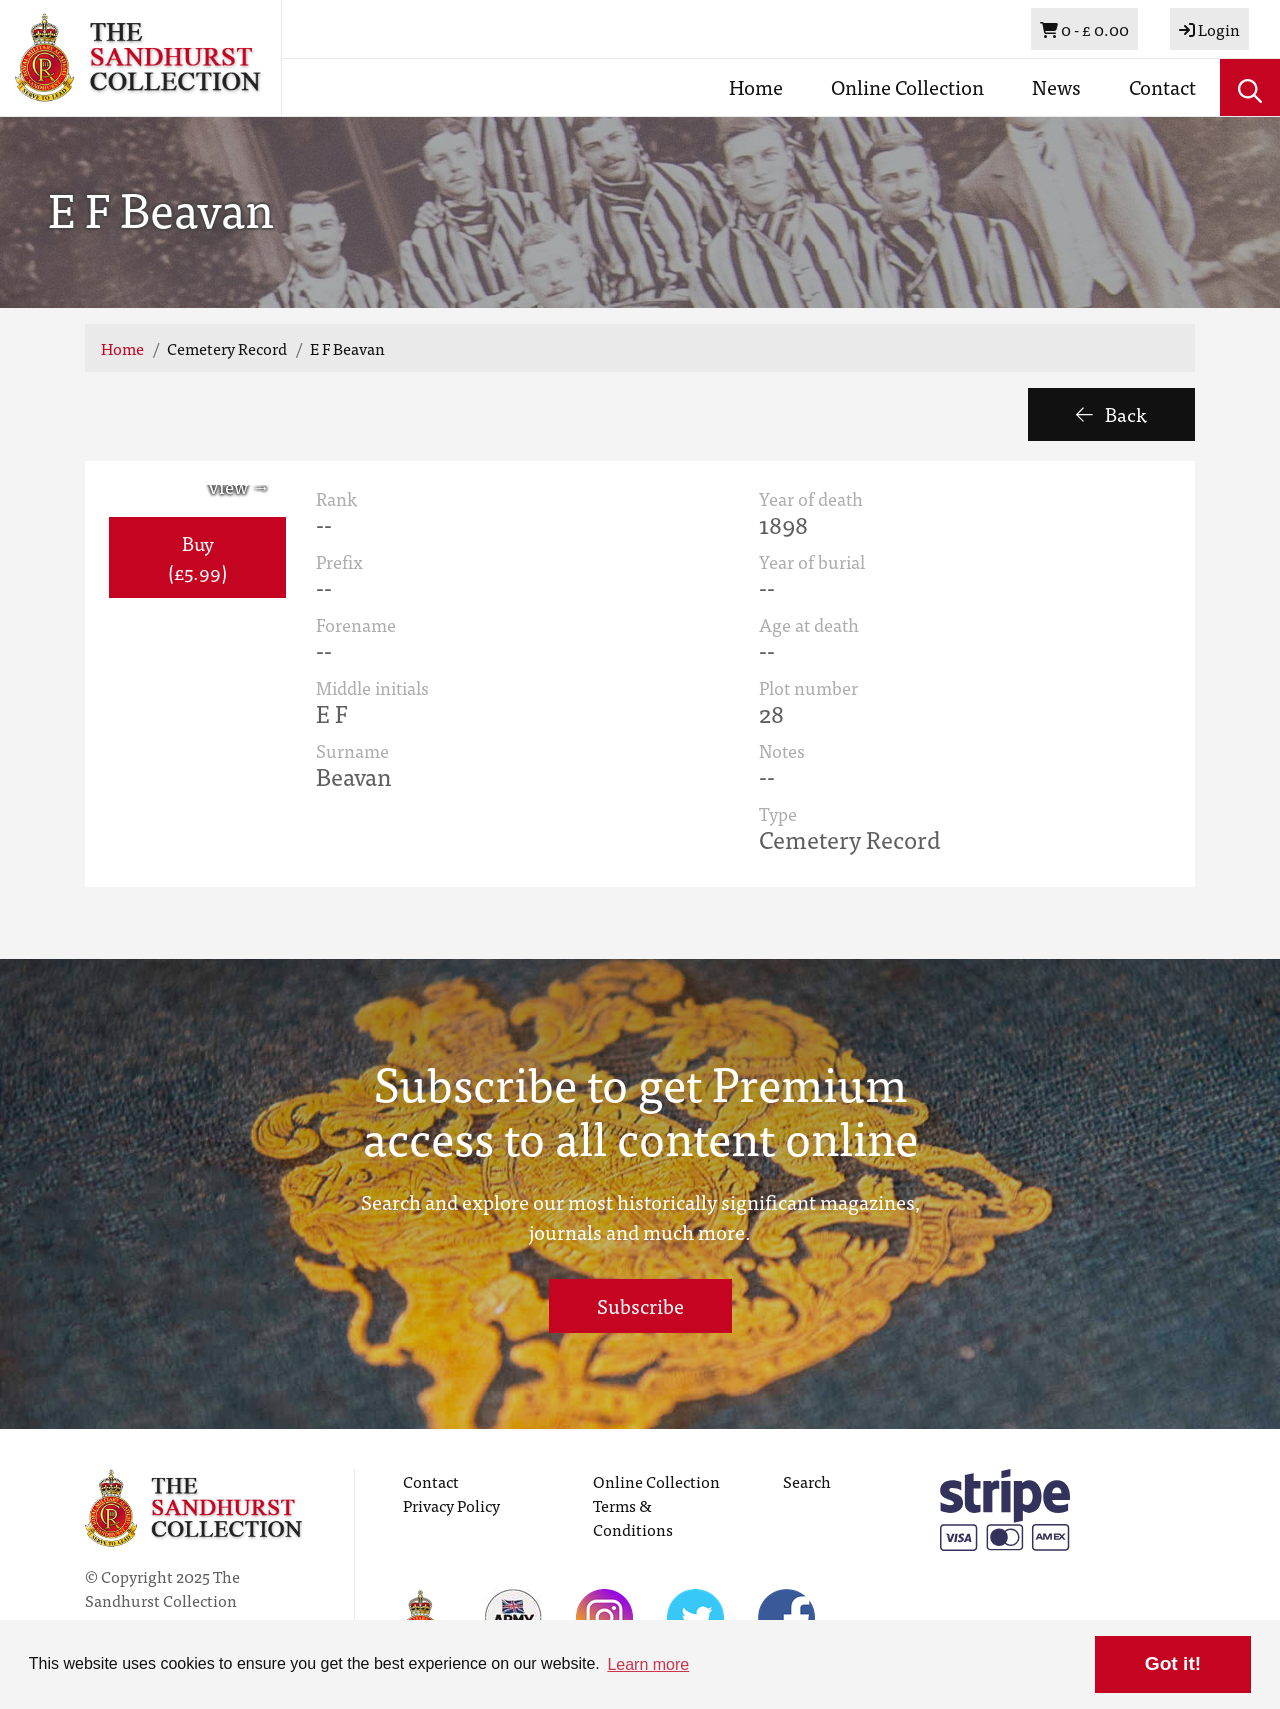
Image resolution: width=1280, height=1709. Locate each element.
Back (1111, 413)
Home (756, 86)
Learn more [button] (648, 1664)
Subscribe (640, 1305)
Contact (1162, 86)
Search (807, 1481)
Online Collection (907, 86)
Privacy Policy (451, 1505)
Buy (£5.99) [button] (197, 557)
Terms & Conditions (633, 1517)
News (1056, 86)
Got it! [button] (1173, 1663)
